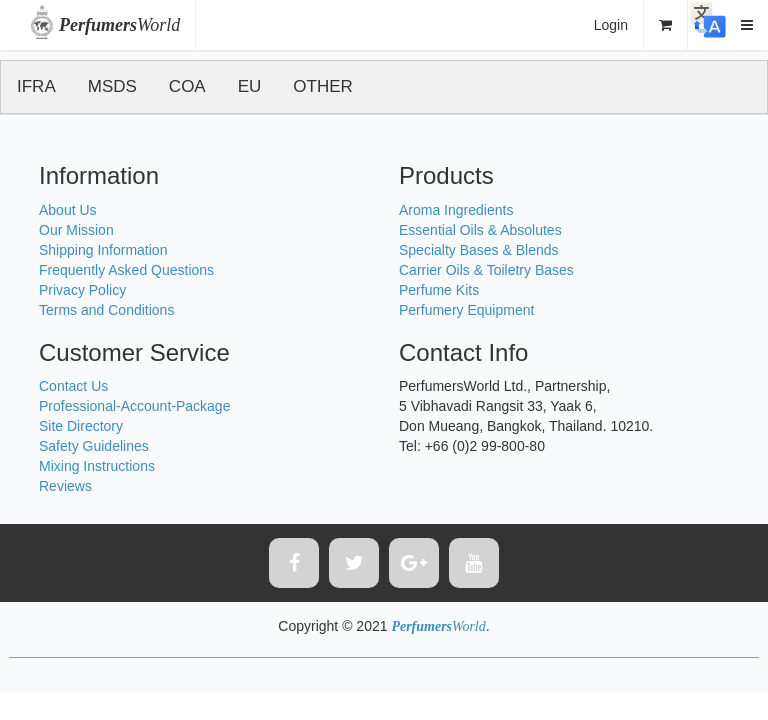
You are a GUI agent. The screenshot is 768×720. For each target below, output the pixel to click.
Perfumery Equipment (466, 310)
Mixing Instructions (97, 466)
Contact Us (73, 386)
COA (187, 86)
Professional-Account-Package (134, 406)
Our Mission (76, 230)
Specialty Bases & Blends (479, 250)
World (119, 25)
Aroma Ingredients (456, 210)
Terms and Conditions (106, 310)
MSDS (112, 86)
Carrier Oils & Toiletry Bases (486, 270)
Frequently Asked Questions (126, 270)
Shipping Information (103, 250)
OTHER (323, 86)
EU (250, 86)
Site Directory (81, 426)
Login (611, 25)
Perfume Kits (439, 290)
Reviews (65, 486)
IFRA (36, 86)
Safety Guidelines (94, 446)
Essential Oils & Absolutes (480, 230)
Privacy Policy (82, 290)
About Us (68, 210)
